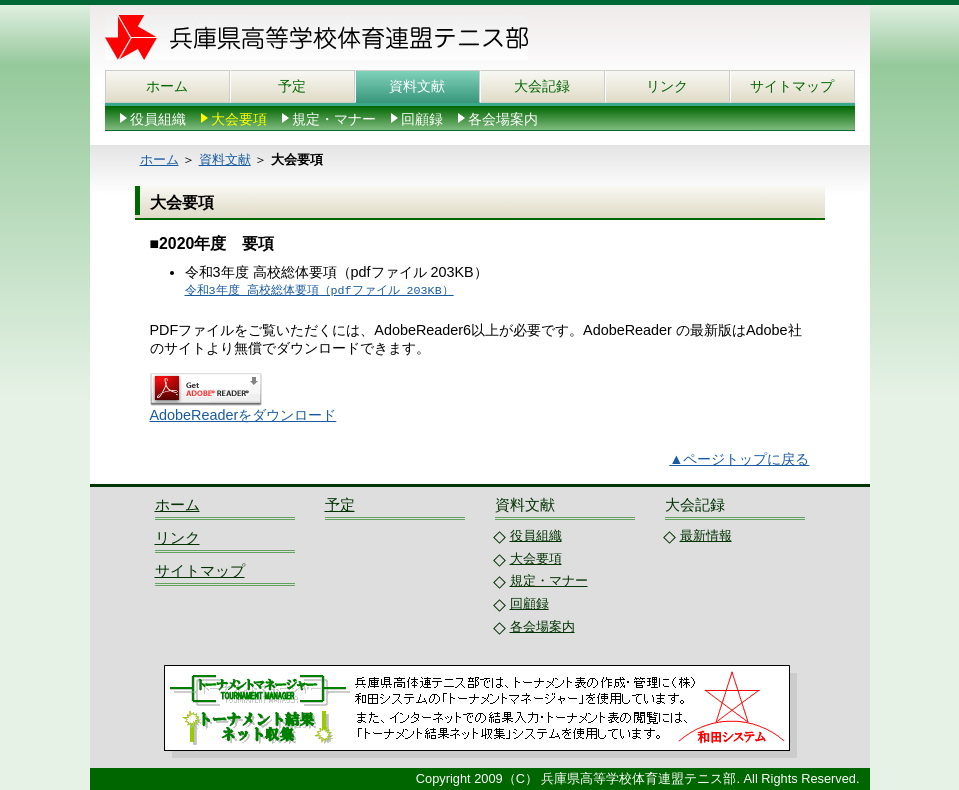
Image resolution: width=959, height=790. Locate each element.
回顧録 (422, 119)
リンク (667, 86)
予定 (292, 86)
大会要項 (239, 119)
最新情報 (706, 535)
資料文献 (417, 86)
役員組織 (158, 119)
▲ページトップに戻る (739, 459)
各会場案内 (503, 119)
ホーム (167, 86)
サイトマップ (792, 86)
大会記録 (542, 86)
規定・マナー (334, 119)
